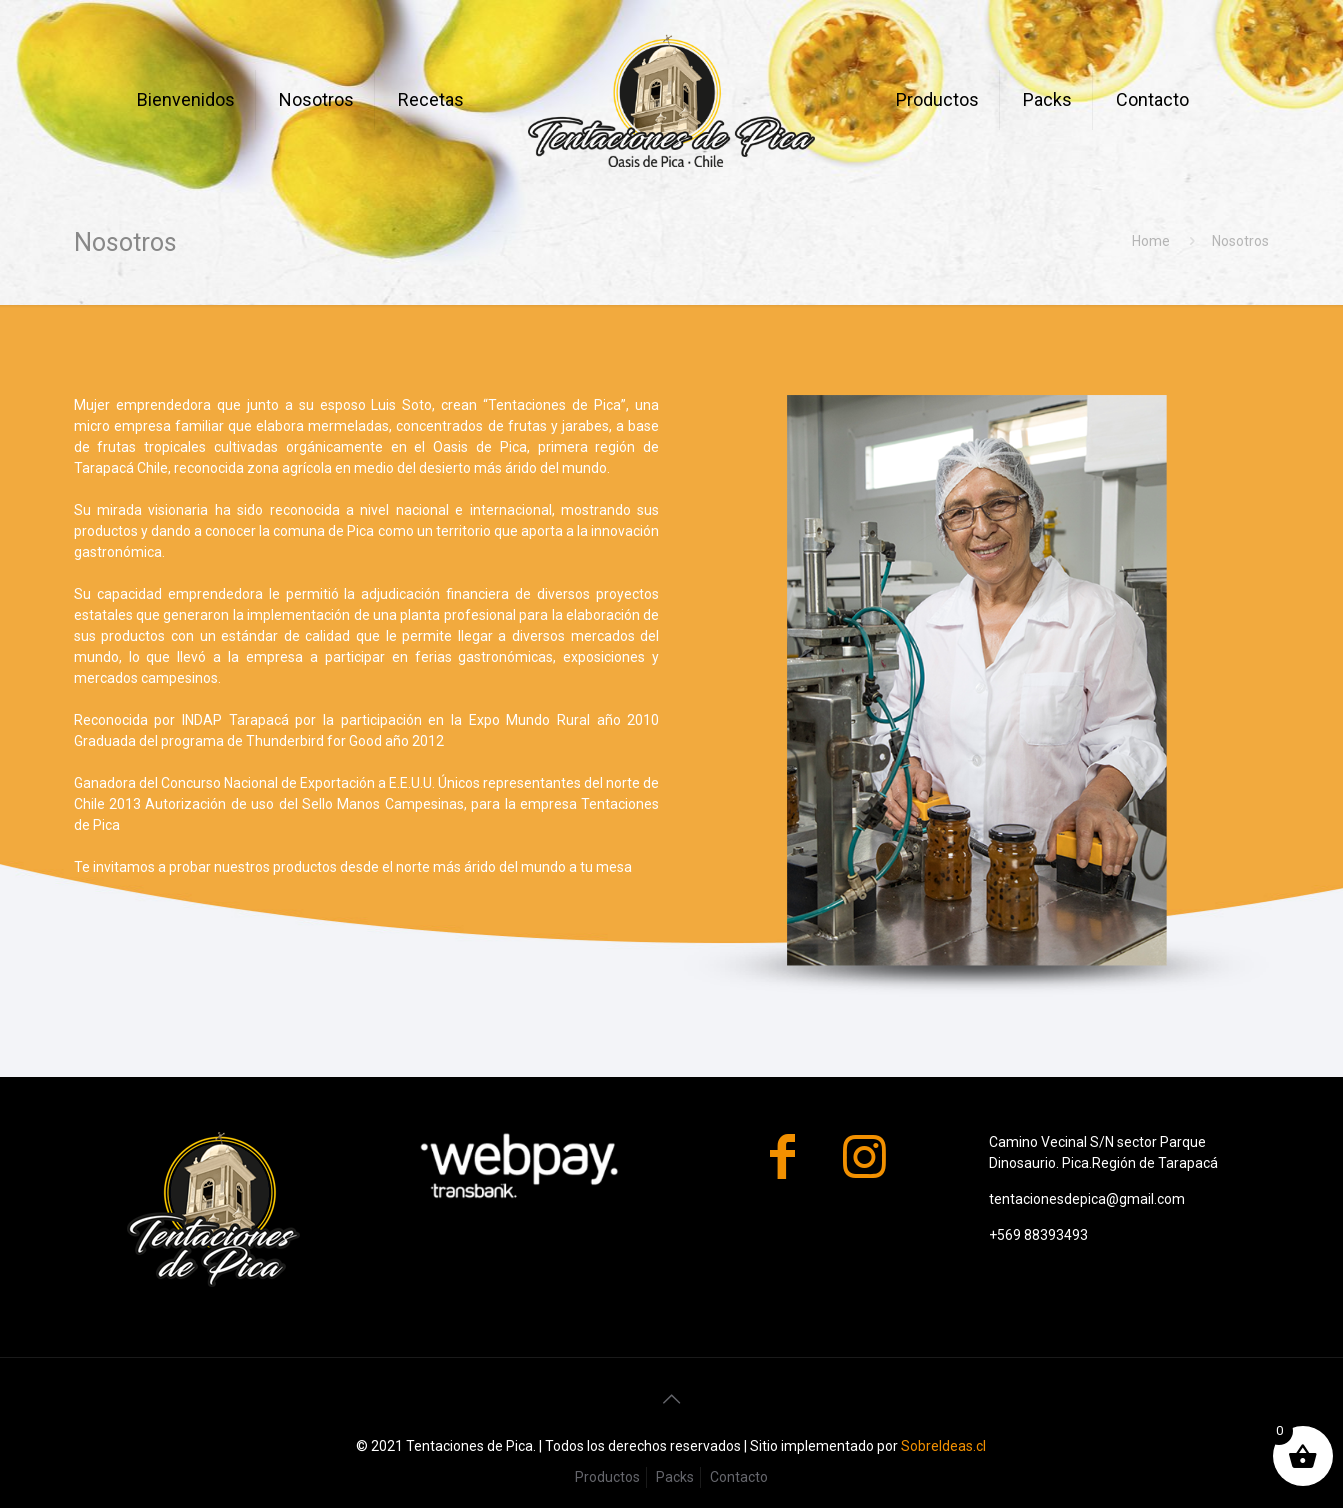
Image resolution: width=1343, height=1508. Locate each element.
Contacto (739, 1477)
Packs (675, 1477)
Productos (607, 1477)
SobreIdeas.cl (943, 1446)
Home (1151, 241)
